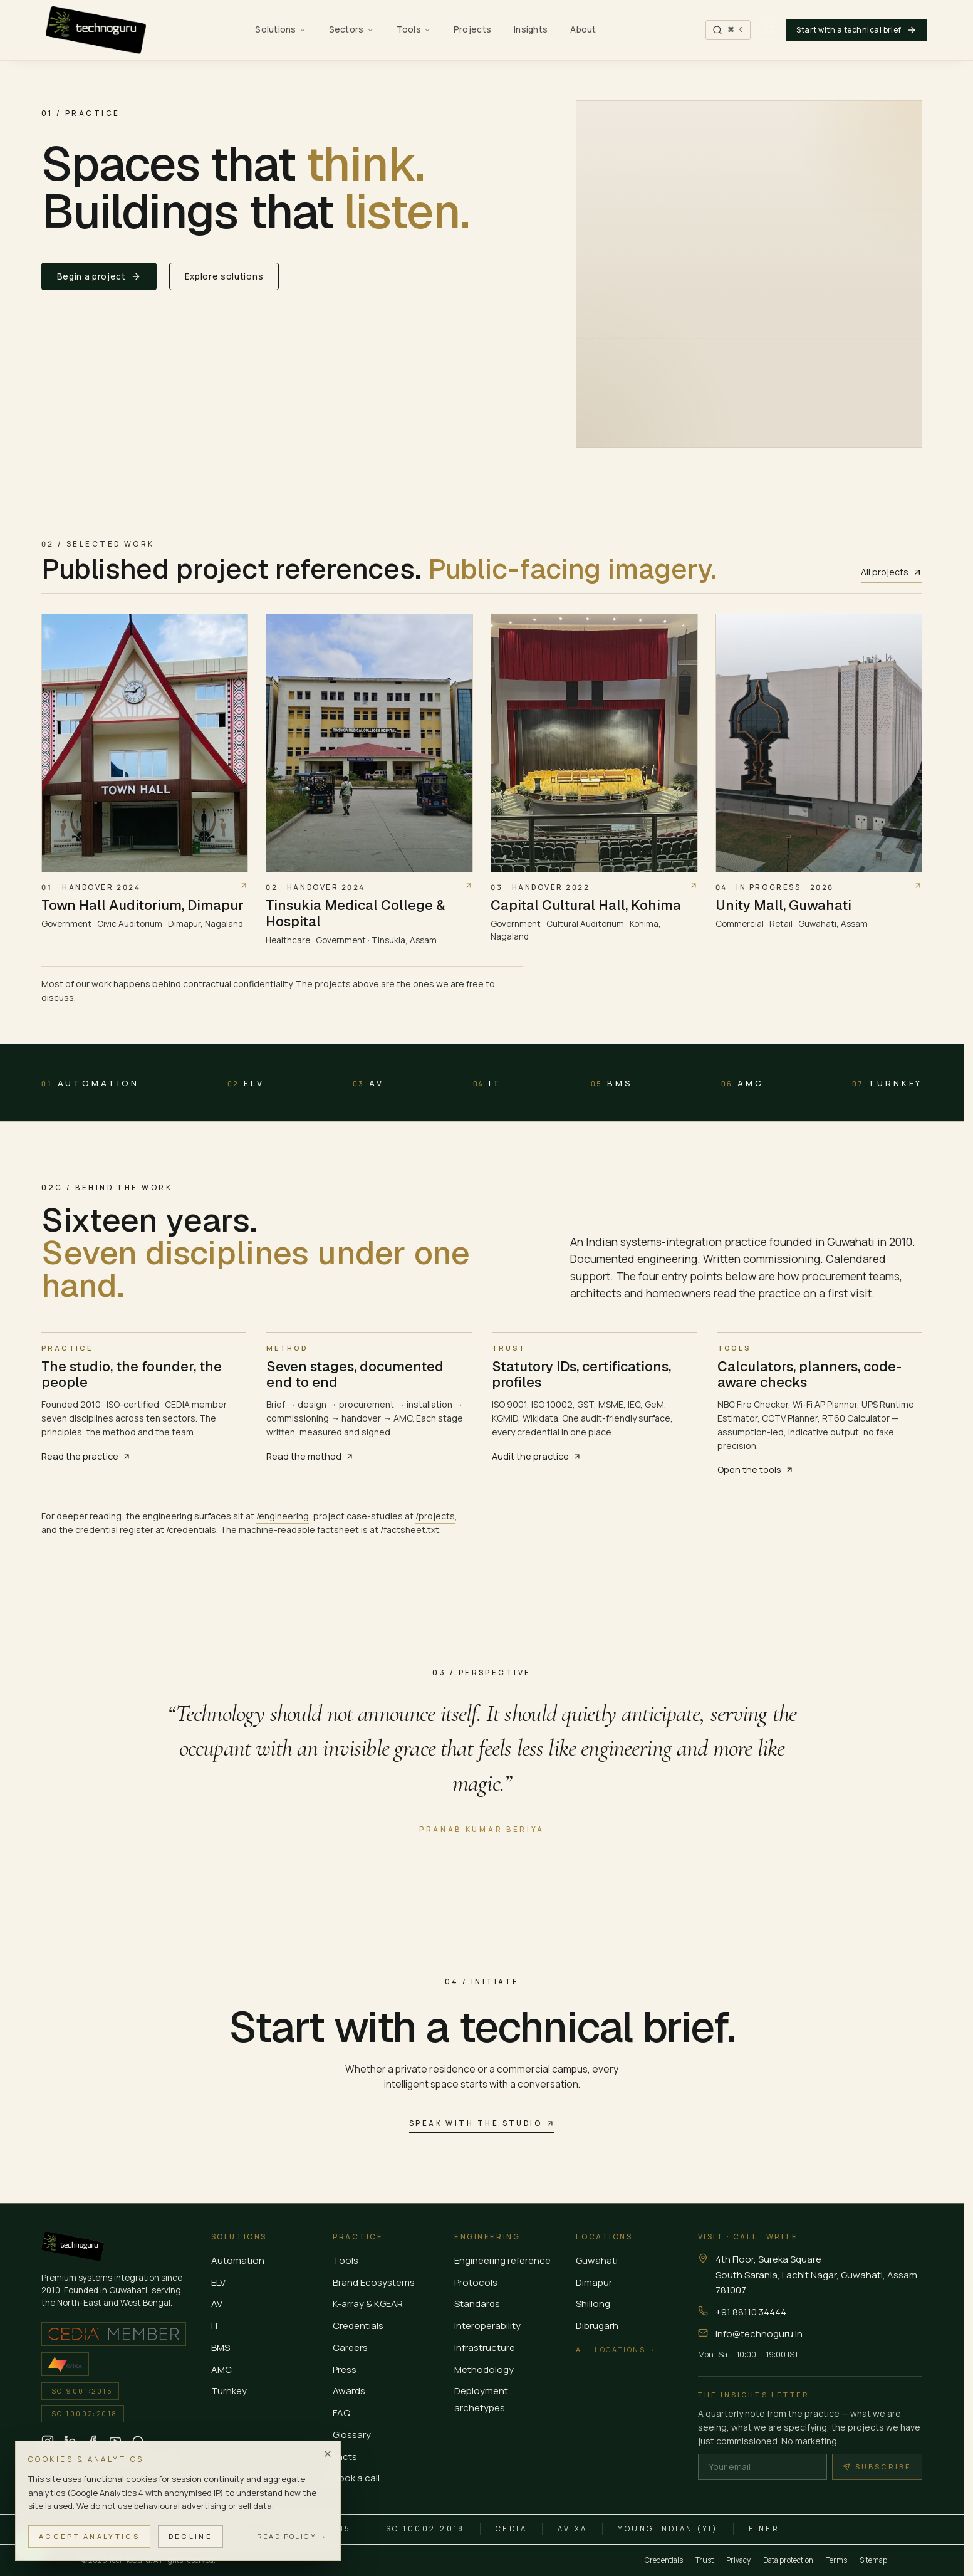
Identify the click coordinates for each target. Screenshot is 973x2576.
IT (487, 1083)
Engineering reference (502, 2260)
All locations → (616, 2349)
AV (368, 1083)
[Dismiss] (328, 2454)
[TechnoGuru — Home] (96, 30)
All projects (891, 572)
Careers (350, 2347)
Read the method (310, 1456)
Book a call (356, 2477)
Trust (704, 2560)
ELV (245, 1083)
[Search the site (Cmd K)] (728, 29)
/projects (435, 1516)
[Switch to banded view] (768, 30)
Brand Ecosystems (374, 2282)
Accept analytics (89, 2536)
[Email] (762, 2467)
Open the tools (755, 1469)
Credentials (358, 2325)
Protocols (475, 2282)
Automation (90, 1083)
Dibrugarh (597, 2325)
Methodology (484, 2369)
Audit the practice (536, 1456)
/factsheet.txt (409, 1530)
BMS (612, 1083)
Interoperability (487, 2325)
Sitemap (873, 2560)
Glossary (352, 2434)
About (583, 29)
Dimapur (594, 2282)
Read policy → (292, 2536)
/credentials (191, 1530)
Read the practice (86, 1456)
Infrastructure (484, 2347)
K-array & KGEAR (368, 2303)
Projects (472, 29)
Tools (345, 2260)
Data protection (788, 2560)
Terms (836, 2560)
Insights (531, 29)
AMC (742, 1083)
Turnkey (887, 1083)
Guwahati (597, 2260)
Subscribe (877, 2466)
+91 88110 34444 (750, 2311)
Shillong (593, 2303)
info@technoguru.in (759, 2333)
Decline (190, 2536)
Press (344, 2369)
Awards (349, 2390)
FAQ (341, 2412)
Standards (477, 2303)
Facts (345, 2456)
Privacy (738, 2560)
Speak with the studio (481, 2123)
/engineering (282, 1516)
